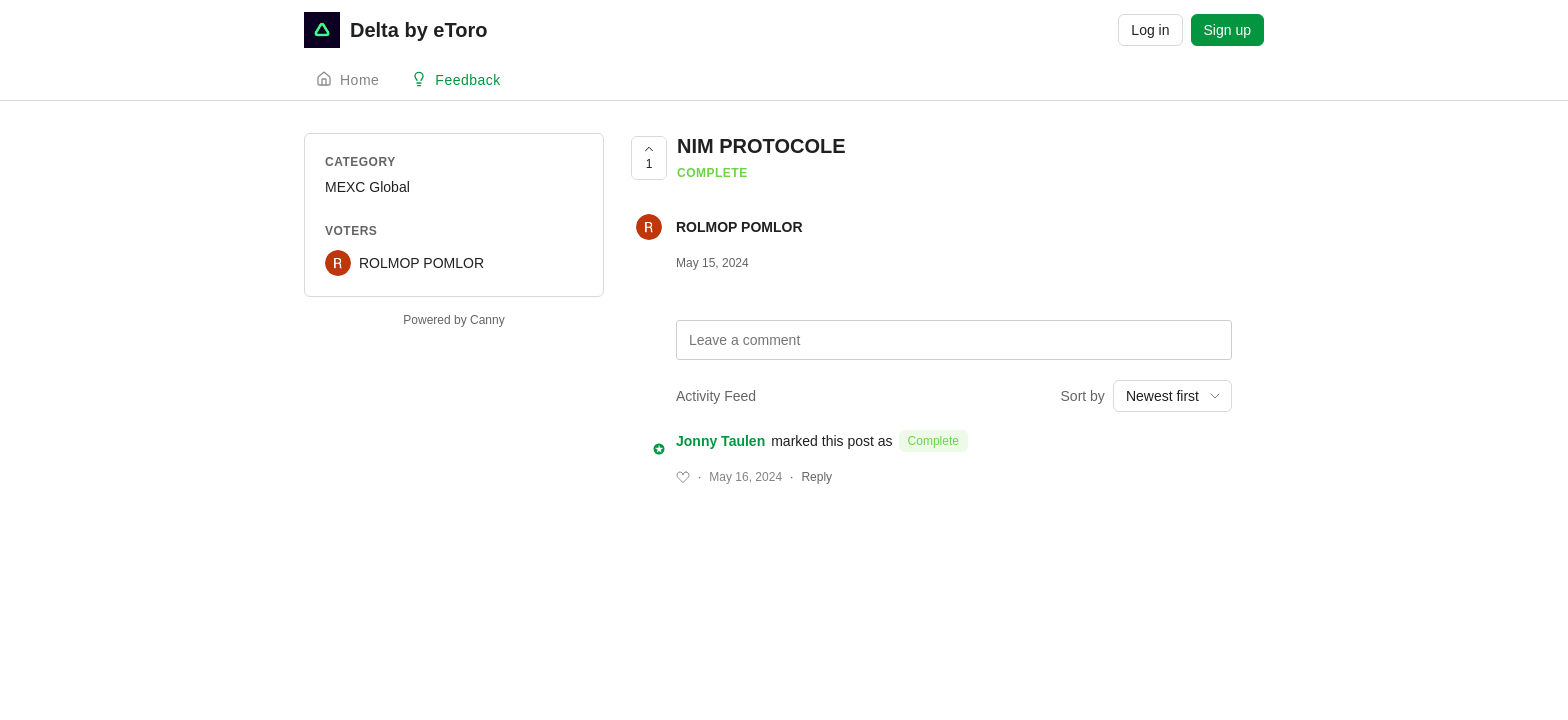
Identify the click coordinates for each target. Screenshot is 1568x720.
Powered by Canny (453, 320)
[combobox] (1172, 396)
